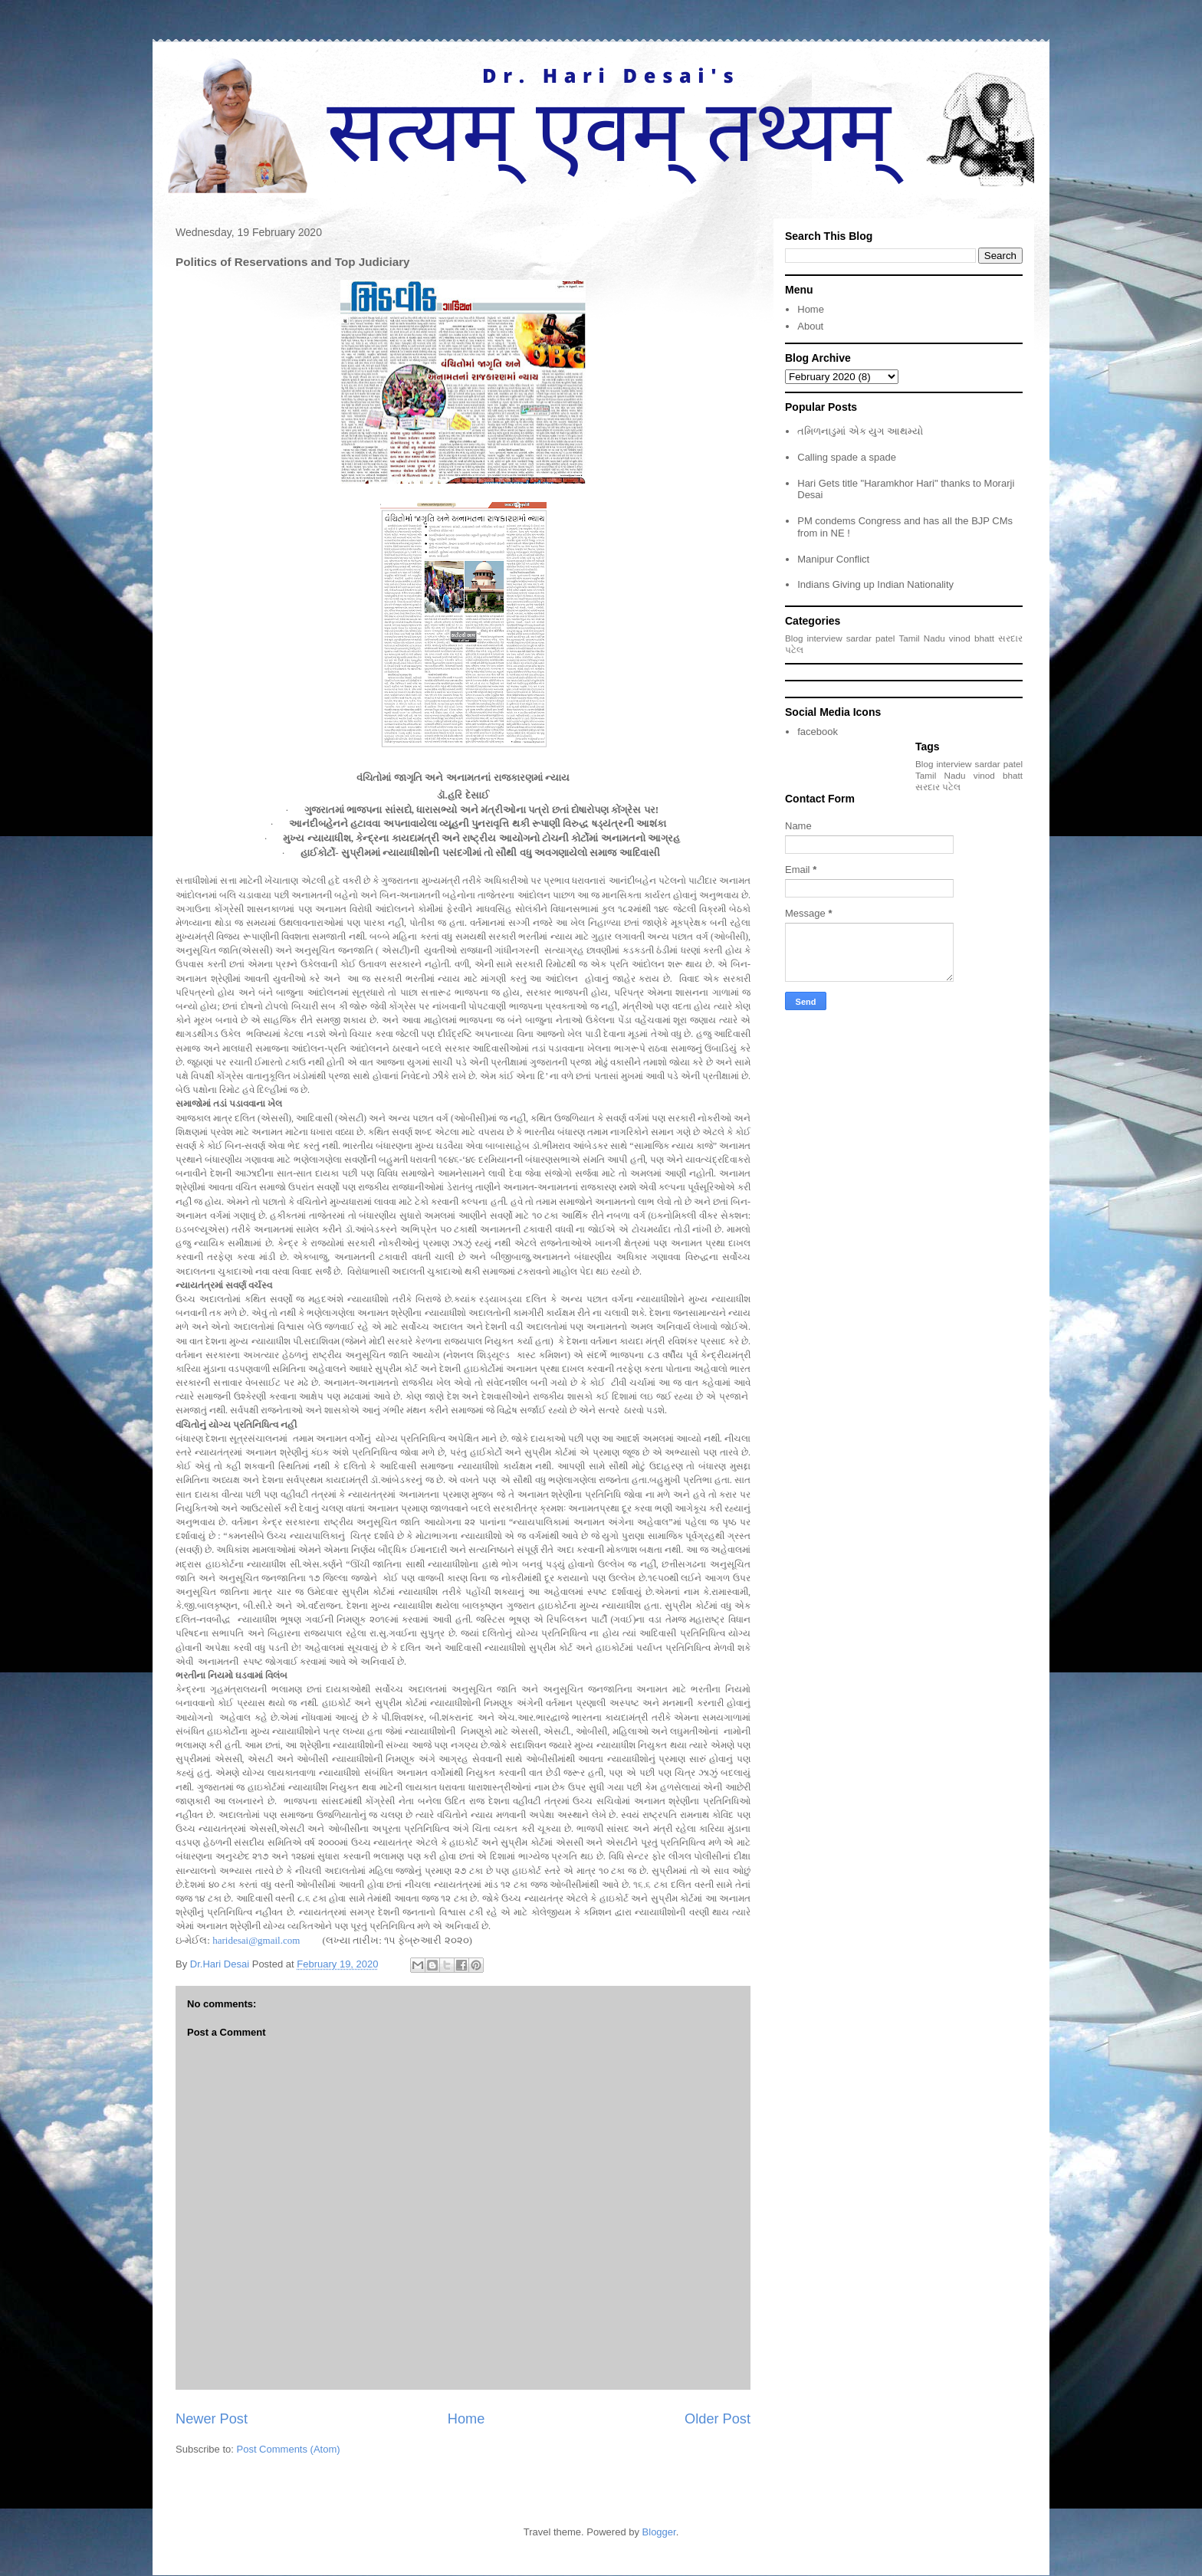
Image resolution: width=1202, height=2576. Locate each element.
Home (466, 2419)
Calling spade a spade (846, 457)
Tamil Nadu (921, 638)
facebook (817, 731)
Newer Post (212, 2419)
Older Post (717, 2419)
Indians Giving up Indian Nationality (875, 584)
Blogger (659, 2532)
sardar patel (870, 638)
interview (824, 638)
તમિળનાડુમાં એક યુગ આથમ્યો (860, 431)
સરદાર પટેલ (938, 787)
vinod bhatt (971, 638)
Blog (794, 638)
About (810, 326)
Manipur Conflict (833, 559)
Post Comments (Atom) (288, 2449)
